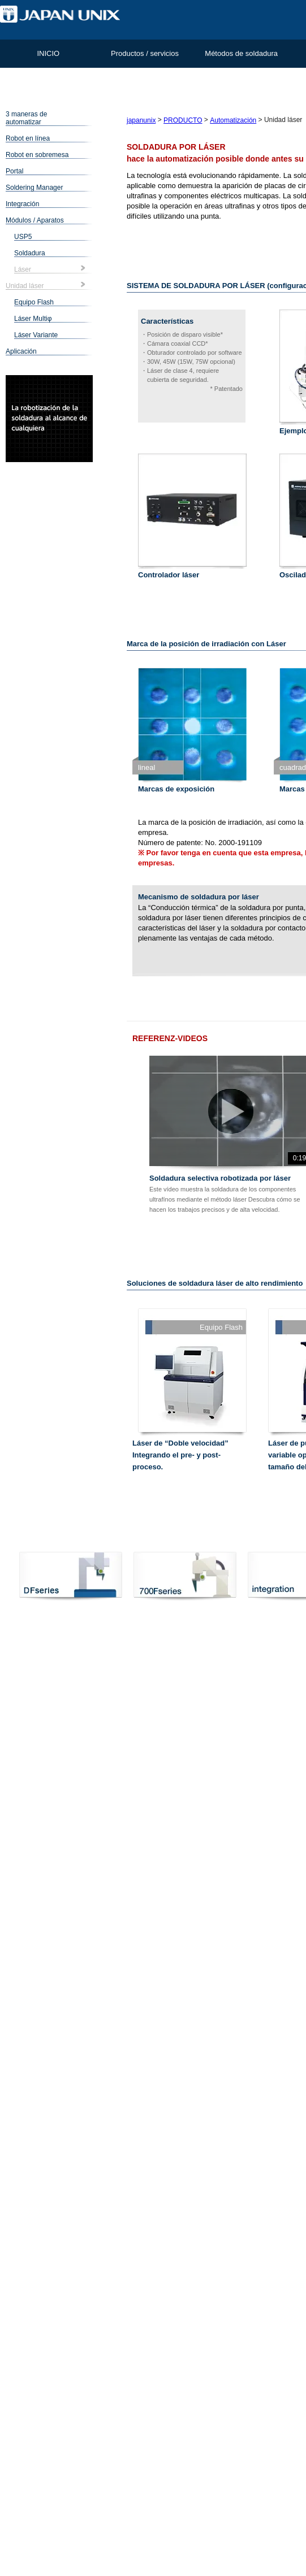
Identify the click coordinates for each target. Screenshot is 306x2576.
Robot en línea (28, 138)
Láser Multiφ (32, 319)
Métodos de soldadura (241, 53)
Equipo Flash (34, 302)
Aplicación (21, 351)
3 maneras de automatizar (26, 118)
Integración (22, 204)
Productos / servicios (145, 53)
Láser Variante (36, 335)
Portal (14, 171)
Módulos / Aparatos (35, 220)
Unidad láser (25, 286)
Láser (22, 269)
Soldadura (29, 253)
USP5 (23, 237)
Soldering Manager (34, 188)
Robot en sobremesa (37, 155)
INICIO (48, 53)
